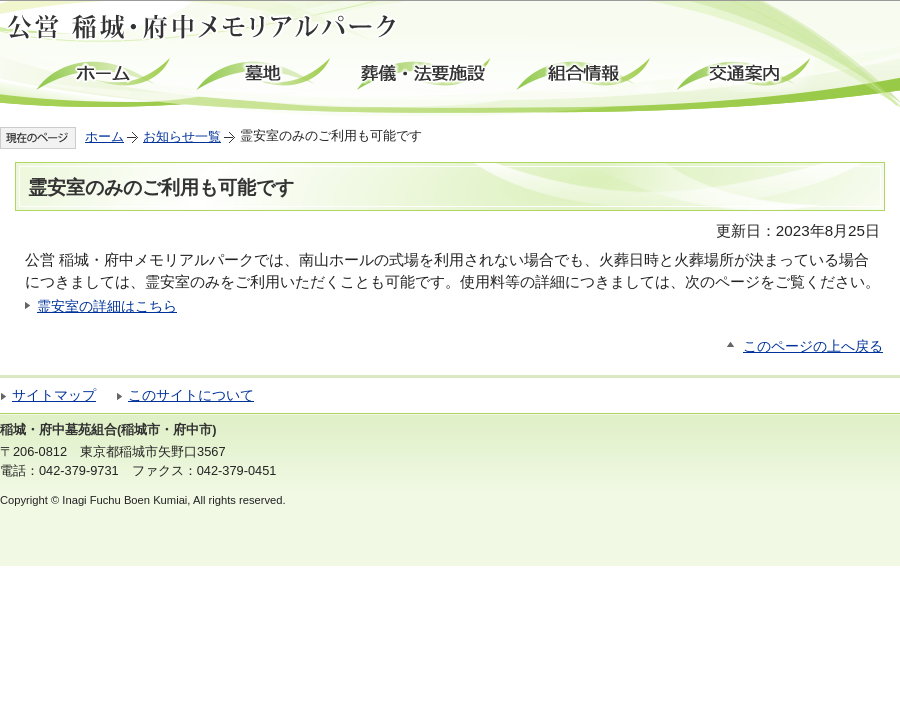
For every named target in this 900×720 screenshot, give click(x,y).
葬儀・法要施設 (425, 74)
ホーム (105, 74)
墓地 (265, 74)
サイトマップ (54, 395)
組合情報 (585, 74)
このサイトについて (191, 395)
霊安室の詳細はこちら (107, 306)
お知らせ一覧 (182, 136)
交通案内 (745, 74)
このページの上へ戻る (813, 346)
